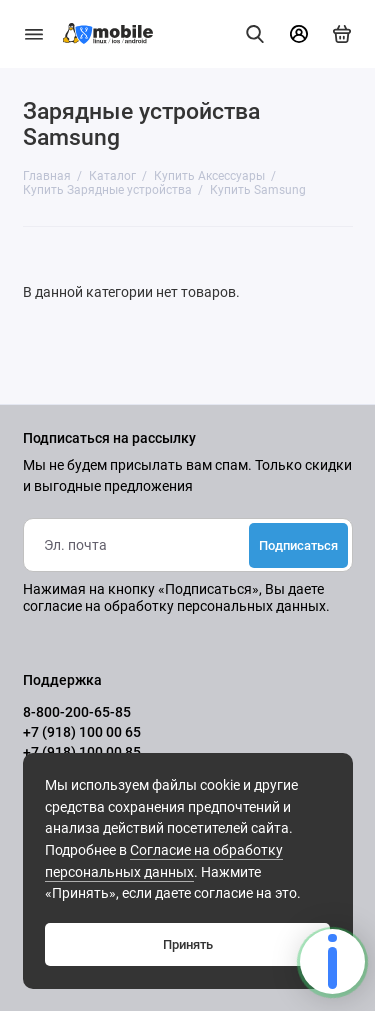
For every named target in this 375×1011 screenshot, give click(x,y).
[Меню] (34, 34)
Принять (188, 944)
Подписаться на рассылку (109, 439)
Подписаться (298, 545)
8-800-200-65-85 (77, 712)
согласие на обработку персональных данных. (176, 606)
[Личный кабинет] (299, 34)
